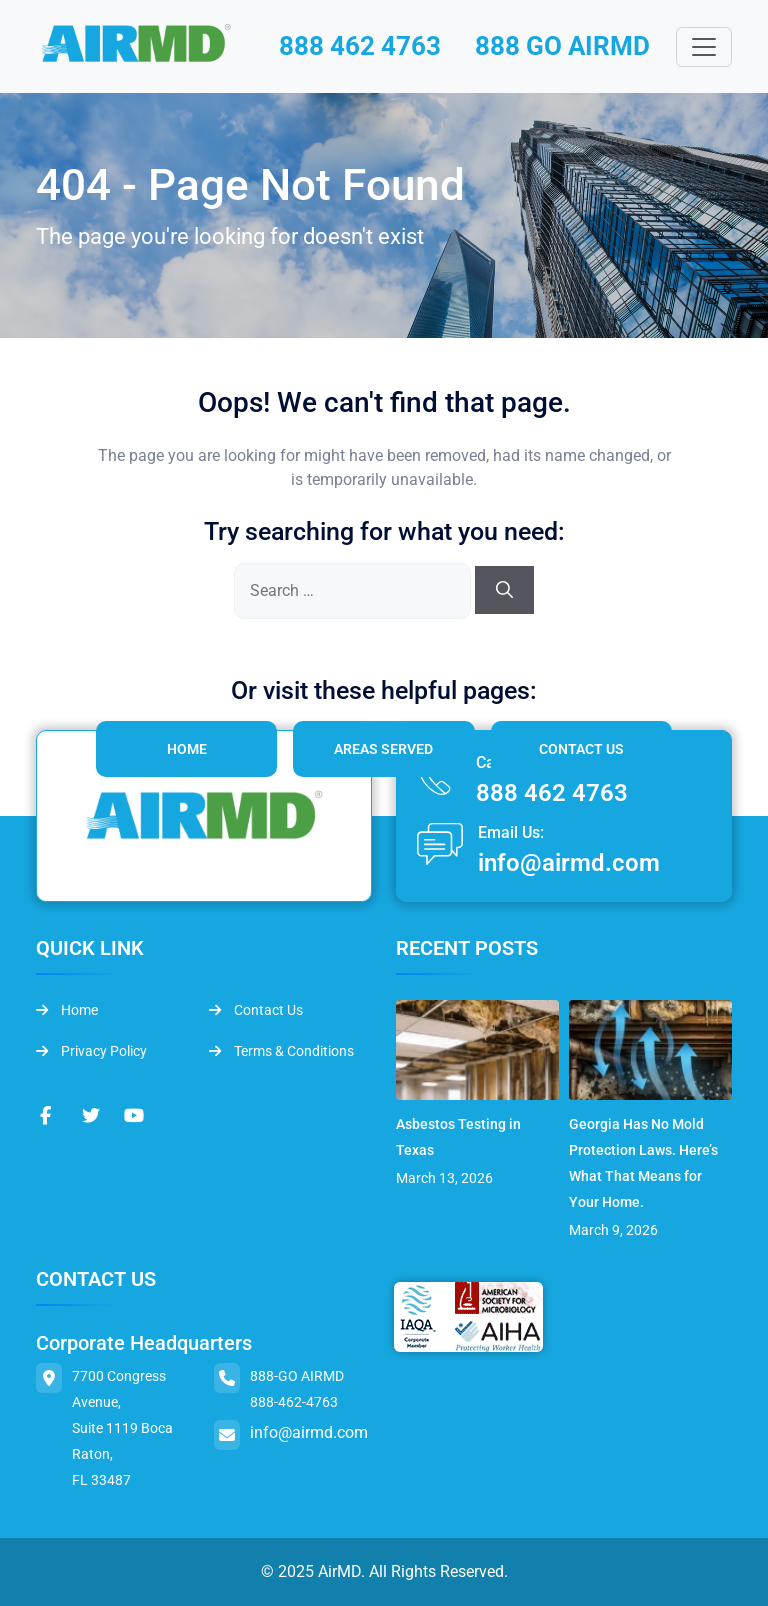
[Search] (504, 590)
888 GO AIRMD (562, 46)
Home (187, 749)
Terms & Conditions (281, 1051)
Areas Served (383, 749)
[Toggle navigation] (704, 47)
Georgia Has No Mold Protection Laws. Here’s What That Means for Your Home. (643, 1163)
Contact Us (581, 749)
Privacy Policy (91, 1051)
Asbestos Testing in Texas (458, 1137)
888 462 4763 (360, 46)
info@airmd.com (569, 863)
